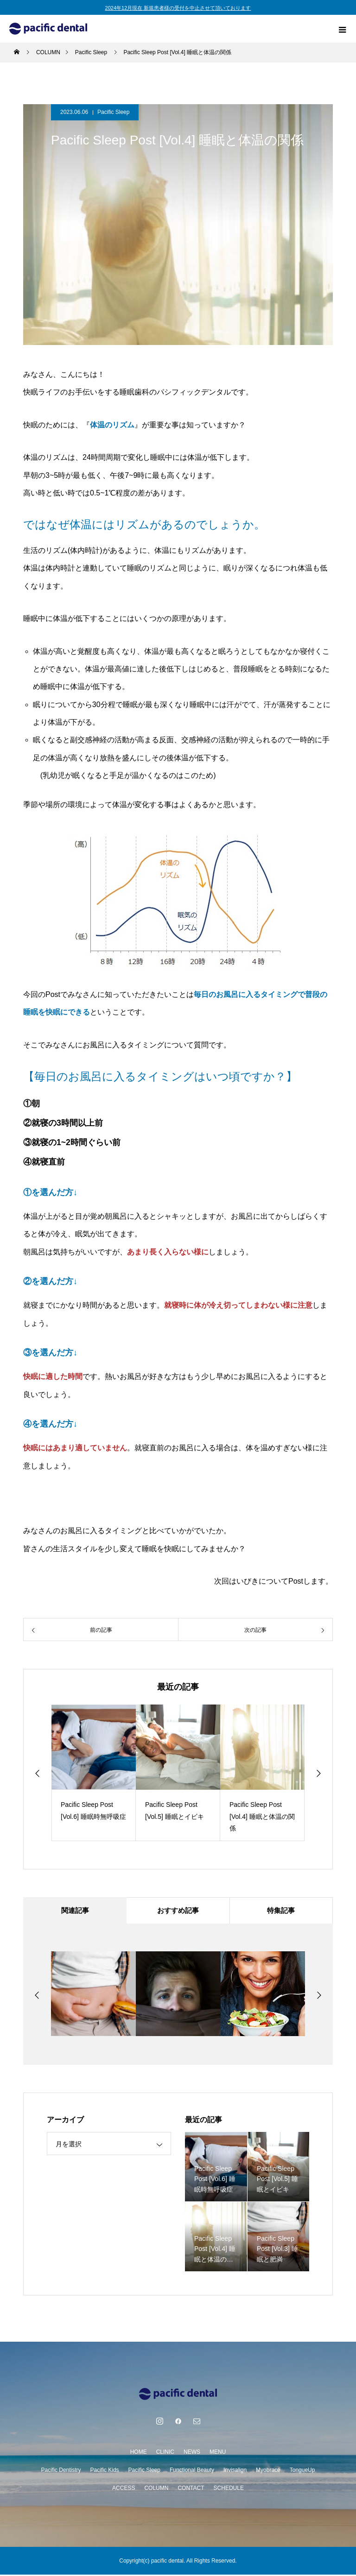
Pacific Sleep (113, 112)
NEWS (192, 2453)
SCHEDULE (229, 2489)
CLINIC (165, 2453)
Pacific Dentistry (61, 2471)
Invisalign (235, 2471)
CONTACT (191, 2489)
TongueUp (302, 2471)
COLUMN (156, 2489)
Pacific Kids (104, 2471)
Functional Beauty (192, 2471)
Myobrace (268, 2471)
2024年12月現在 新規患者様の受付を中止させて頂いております (178, 8)
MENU (218, 2453)
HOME (138, 2453)
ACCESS (123, 2489)
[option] (93, 1773)
